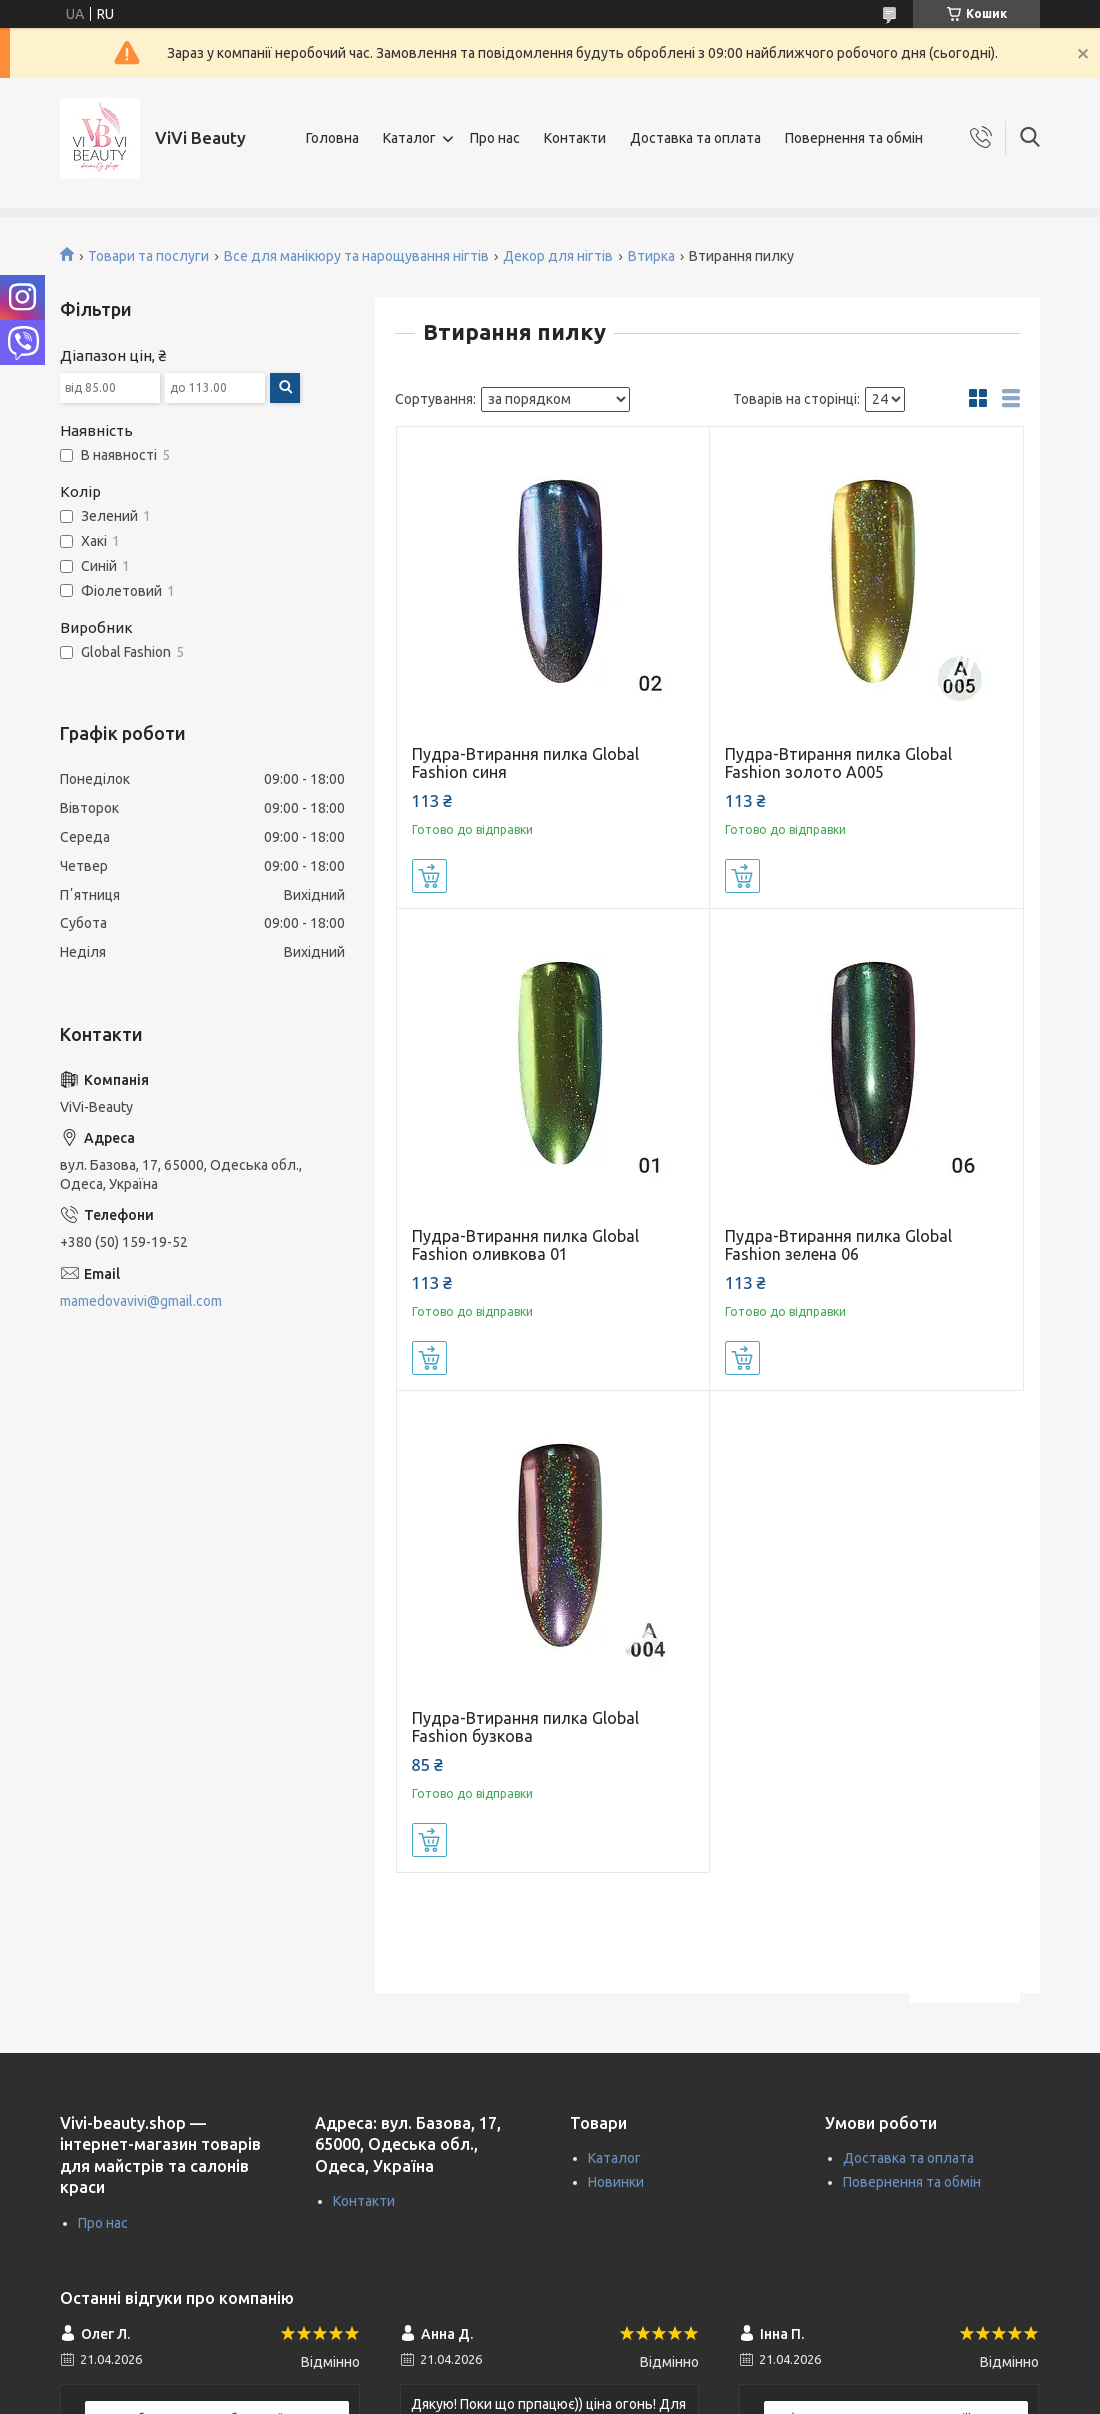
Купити (429, 876)
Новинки (616, 2182)
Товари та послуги (148, 256)
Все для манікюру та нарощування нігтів (356, 256)
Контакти (575, 138)
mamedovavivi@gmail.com (141, 1301)
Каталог (409, 138)
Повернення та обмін (854, 138)
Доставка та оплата (695, 138)
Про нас (495, 138)
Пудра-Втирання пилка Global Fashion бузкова (525, 1727)
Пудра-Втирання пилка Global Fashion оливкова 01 (525, 1245)
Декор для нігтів (558, 256)
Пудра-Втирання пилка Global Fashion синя (525, 763)
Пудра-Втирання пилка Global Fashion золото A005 (838, 763)
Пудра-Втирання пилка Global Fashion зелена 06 (838, 1245)
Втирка (651, 256)
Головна (332, 138)
